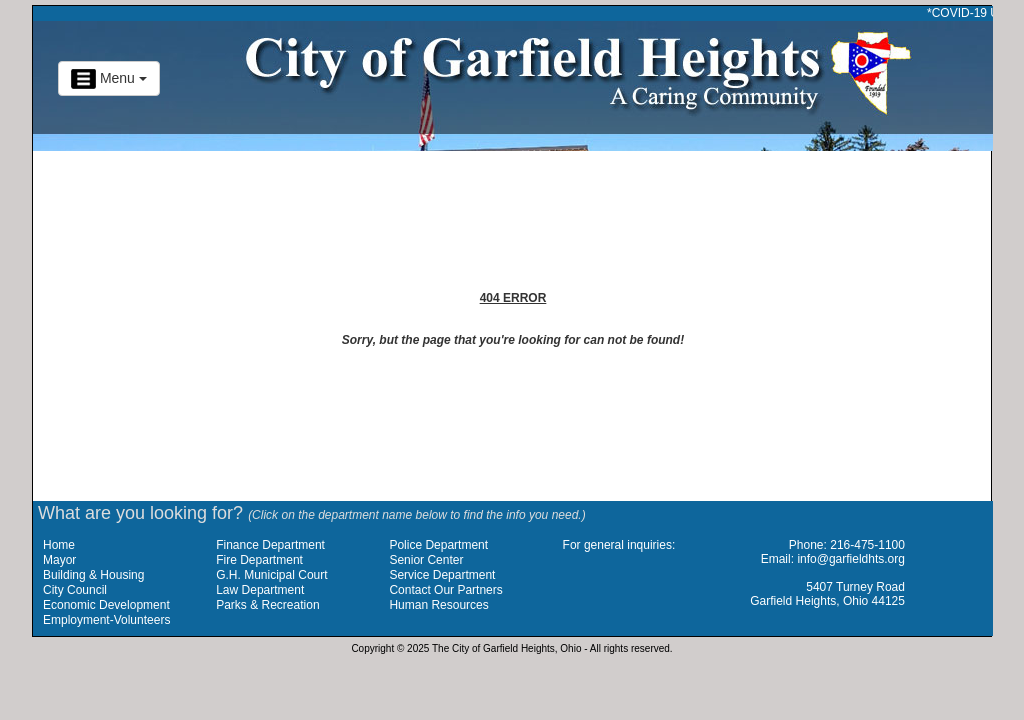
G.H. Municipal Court (271, 575)
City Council (75, 590)
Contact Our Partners (445, 590)
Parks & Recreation (267, 605)
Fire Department (259, 560)
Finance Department (270, 545)
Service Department (442, 575)
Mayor (59, 560)
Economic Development (106, 605)
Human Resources (438, 605)
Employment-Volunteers (106, 620)
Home (59, 545)
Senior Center (426, 560)
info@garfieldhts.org (851, 559)
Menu (109, 79)
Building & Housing (93, 575)
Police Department (438, 545)
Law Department (260, 590)
